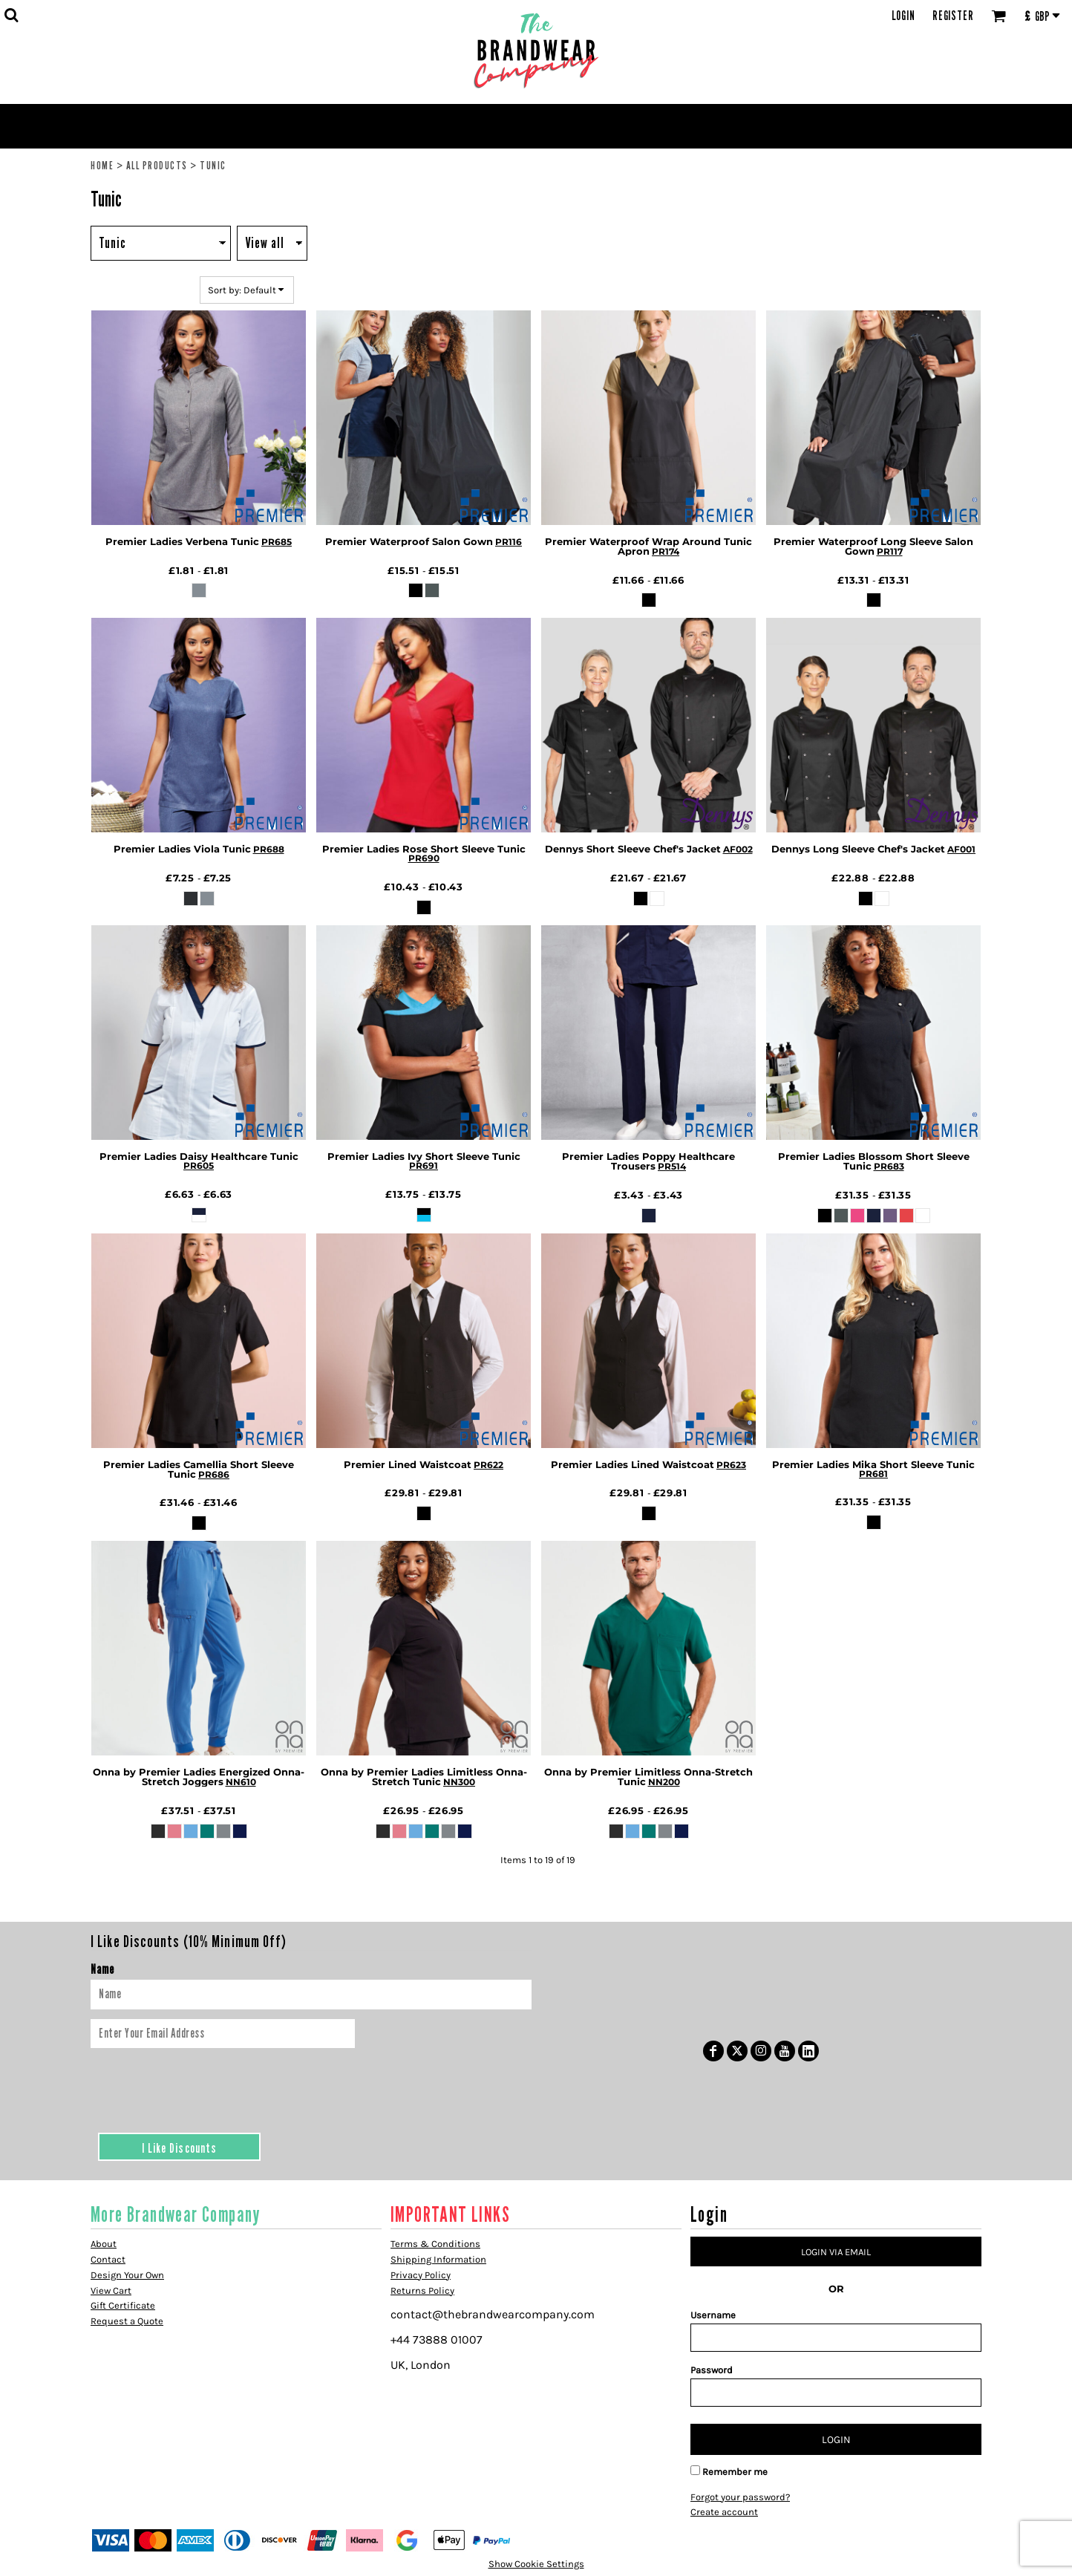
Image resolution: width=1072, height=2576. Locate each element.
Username (713, 2315)
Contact (108, 2259)
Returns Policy (422, 2290)
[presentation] (203, 2087)
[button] (11, 14)
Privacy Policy (420, 2274)
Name (102, 1969)
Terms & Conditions (435, 2243)
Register (953, 15)
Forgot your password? (740, 2496)
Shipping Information (438, 2259)
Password (711, 2370)
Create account (724, 2511)
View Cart (111, 2290)
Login (903, 15)
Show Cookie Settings (536, 2563)
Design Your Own (127, 2274)
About (104, 2243)
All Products (157, 165)
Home (102, 165)
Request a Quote (127, 2320)
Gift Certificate (123, 2305)
